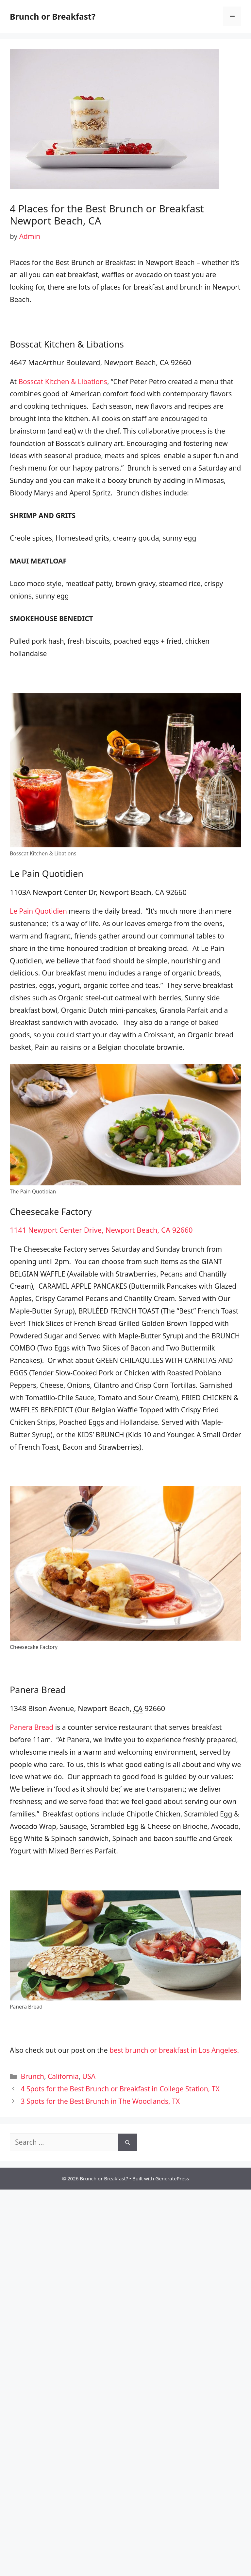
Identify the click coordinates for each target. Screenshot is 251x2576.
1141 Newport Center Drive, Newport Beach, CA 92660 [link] (101, 1230)
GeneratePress (172, 2178)
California (63, 2076)
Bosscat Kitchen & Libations (62, 381)
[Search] (127, 2142)
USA (88, 2076)
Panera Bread (31, 1727)
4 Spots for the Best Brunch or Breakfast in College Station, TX (120, 2088)
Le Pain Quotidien (38, 911)
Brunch (32, 2076)
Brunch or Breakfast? (52, 16)
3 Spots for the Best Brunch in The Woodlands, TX (100, 2101)
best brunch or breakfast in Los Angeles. (174, 2050)
